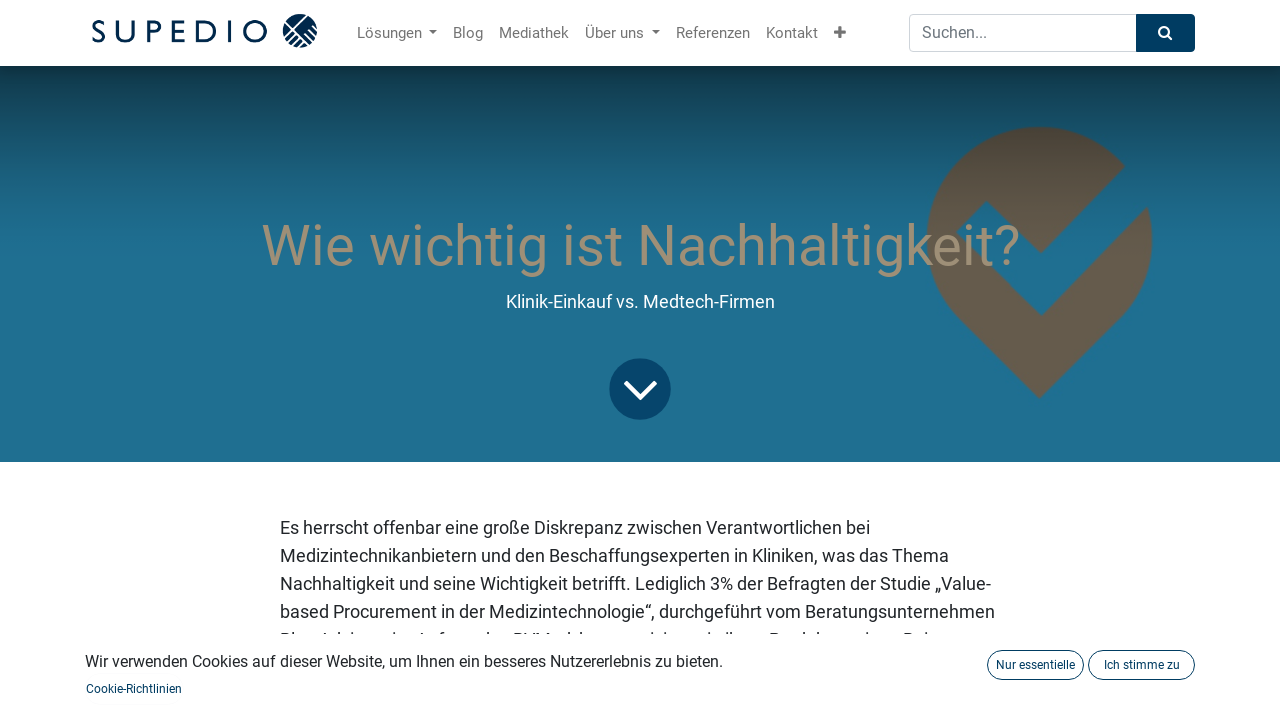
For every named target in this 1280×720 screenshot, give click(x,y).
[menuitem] (468, 33)
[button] (840, 33)
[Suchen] (1165, 33)
